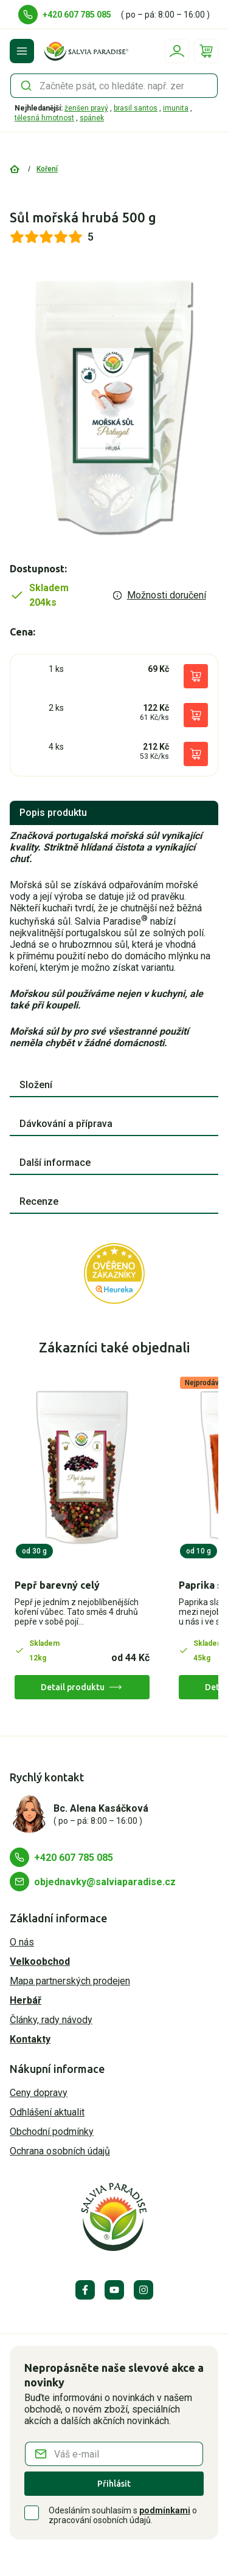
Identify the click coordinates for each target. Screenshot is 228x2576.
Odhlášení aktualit (47, 2112)
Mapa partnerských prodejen (70, 1981)
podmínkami (164, 2510)
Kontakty (30, 2039)
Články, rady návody (51, 2020)
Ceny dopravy (38, 2092)
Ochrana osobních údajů (60, 2151)
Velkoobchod (40, 1961)
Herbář (25, 2000)
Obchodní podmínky (52, 2131)
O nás (22, 1942)
